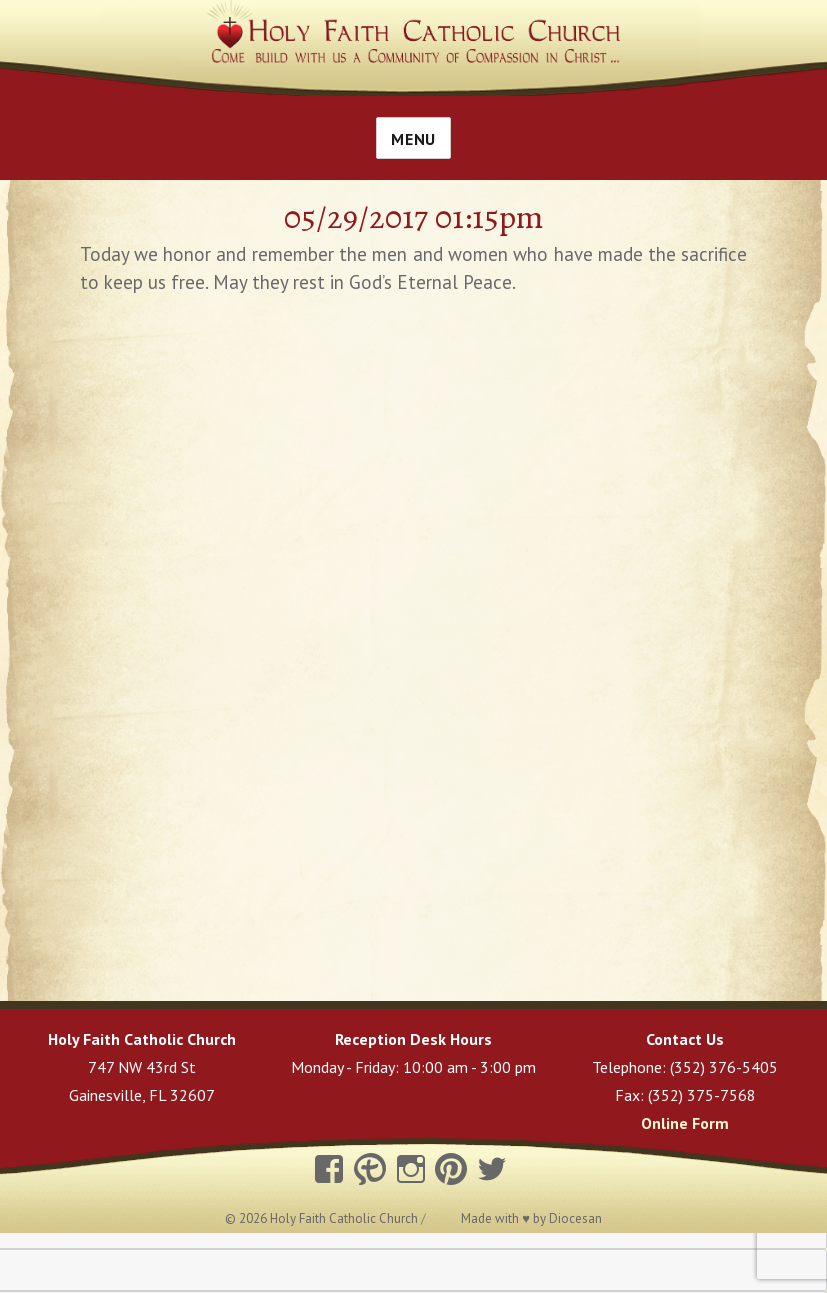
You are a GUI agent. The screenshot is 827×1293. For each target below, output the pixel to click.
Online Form (685, 1123)
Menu (413, 139)
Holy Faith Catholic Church (345, 1218)
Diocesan (575, 1218)
